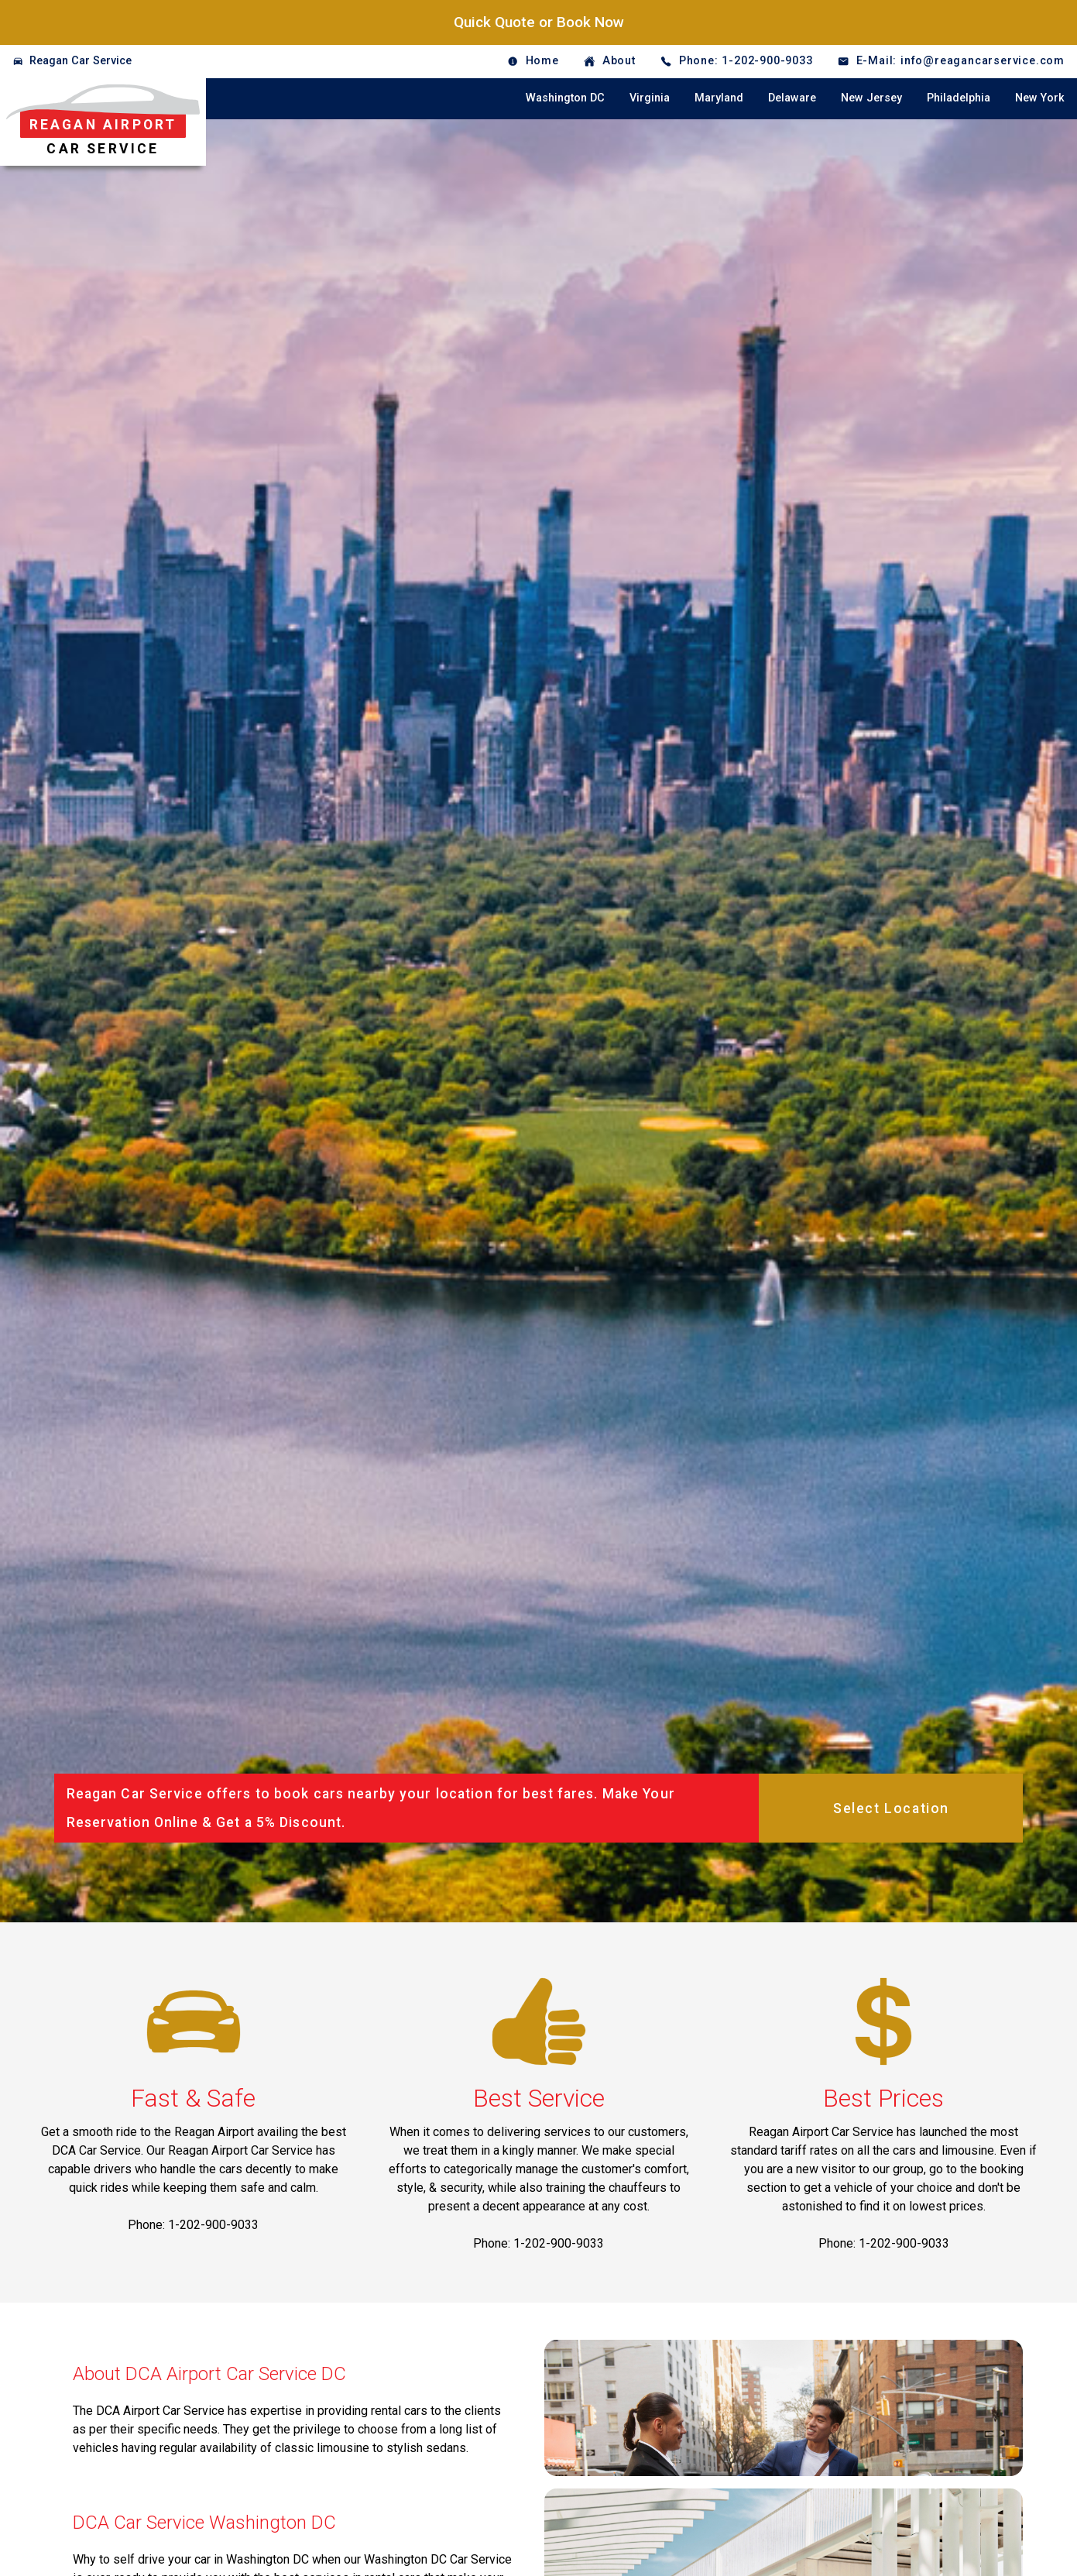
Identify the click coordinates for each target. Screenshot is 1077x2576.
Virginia (649, 98)
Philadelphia (958, 98)
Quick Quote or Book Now (539, 22)
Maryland (719, 98)
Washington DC (565, 98)
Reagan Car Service (80, 60)
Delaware (792, 98)
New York (1040, 98)
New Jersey (871, 98)
